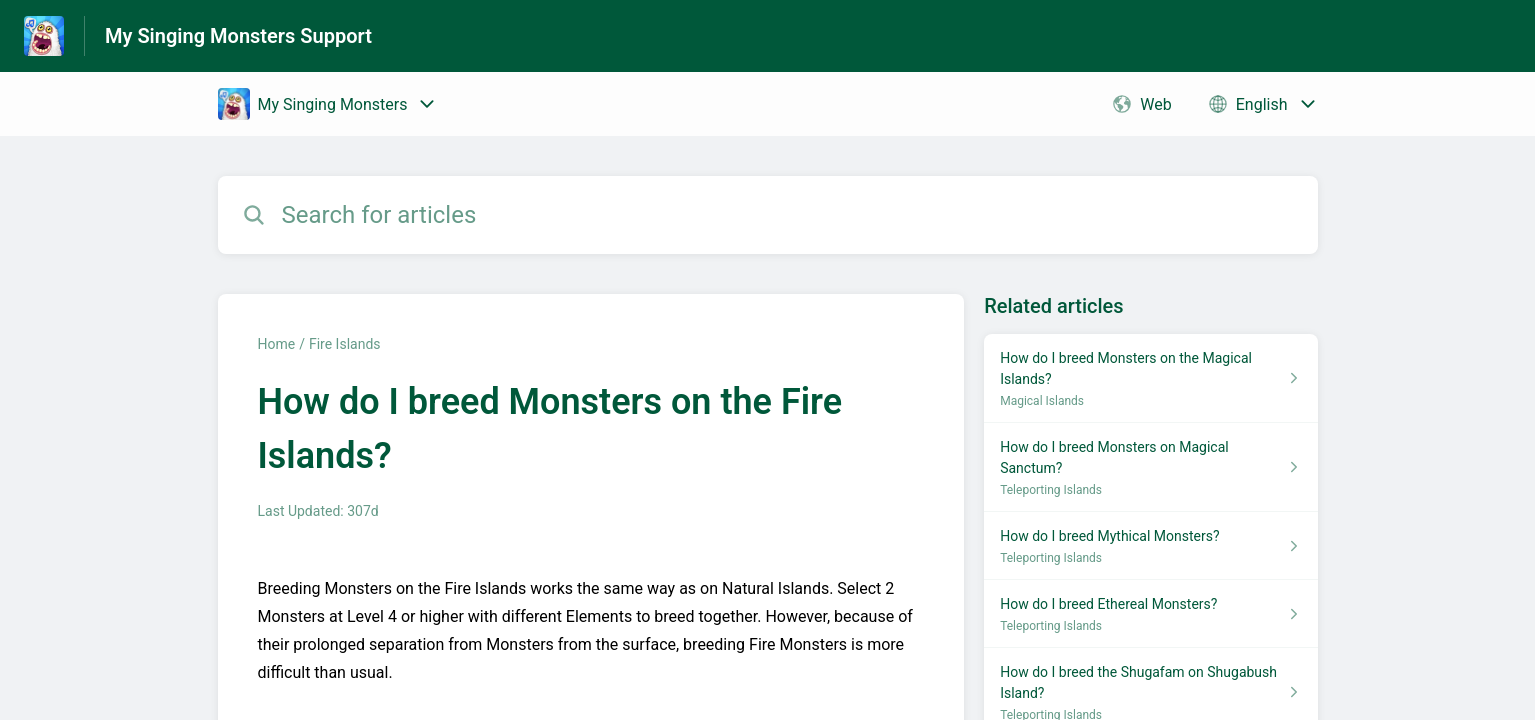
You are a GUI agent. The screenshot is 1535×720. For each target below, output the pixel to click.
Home (277, 344)
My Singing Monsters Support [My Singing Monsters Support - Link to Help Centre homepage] (238, 36)
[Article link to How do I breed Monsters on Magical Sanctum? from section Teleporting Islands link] (1150, 467)
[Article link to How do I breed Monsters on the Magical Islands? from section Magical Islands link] (1150, 378)
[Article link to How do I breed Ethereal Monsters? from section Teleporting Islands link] (1150, 614)
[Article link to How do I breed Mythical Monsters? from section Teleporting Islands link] (1150, 546)
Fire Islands (345, 344)
